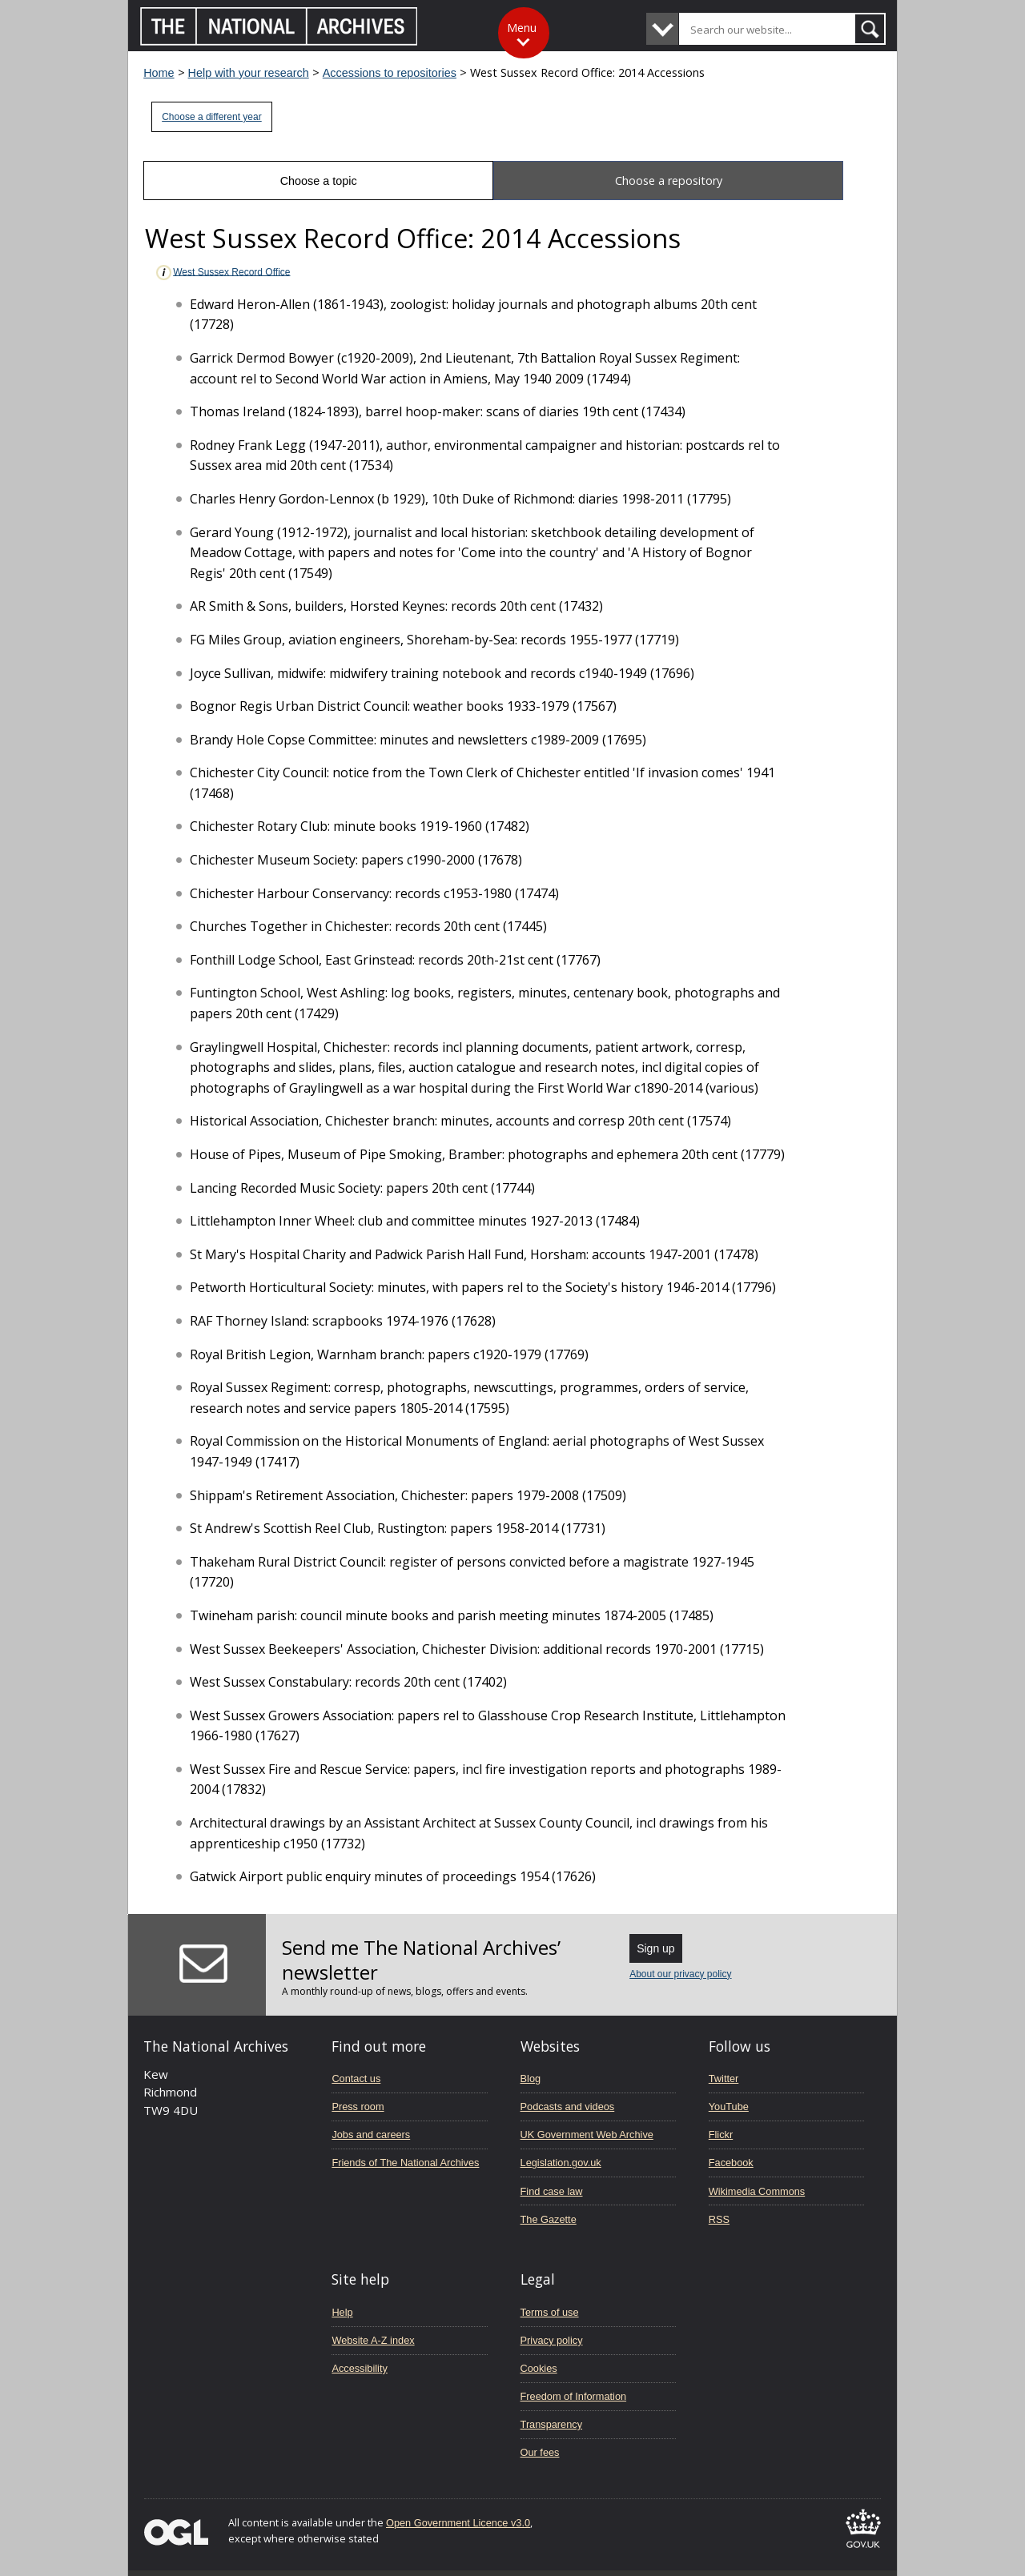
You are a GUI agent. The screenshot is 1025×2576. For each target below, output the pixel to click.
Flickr (721, 2135)
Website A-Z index (373, 2340)
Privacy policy (552, 2340)
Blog (531, 2078)
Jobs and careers (371, 2135)
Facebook (731, 2163)
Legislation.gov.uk (561, 2163)
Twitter (724, 2078)
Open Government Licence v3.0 (458, 2523)
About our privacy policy (680, 1974)
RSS (719, 2219)
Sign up (655, 1948)
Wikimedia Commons (757, 2191)
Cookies (539, 2368)
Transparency (551, 2424)
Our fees (540, 2452)
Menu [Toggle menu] (522, 27)
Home (158, 72)
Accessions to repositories (389, 72)
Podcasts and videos (568, 2107)
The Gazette (549, 2219)
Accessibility (359, 2368)
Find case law (552, 2191)
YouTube (729, 2107)
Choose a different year (212, 116)
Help (342, 2312)
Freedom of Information (574, 2396)
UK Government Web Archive (587, 2135)
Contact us (356, 2078)
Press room (358, 2107)
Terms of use (550, 2312)
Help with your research (248, 72)
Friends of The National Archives (405, 2163)
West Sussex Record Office (222, 272)
